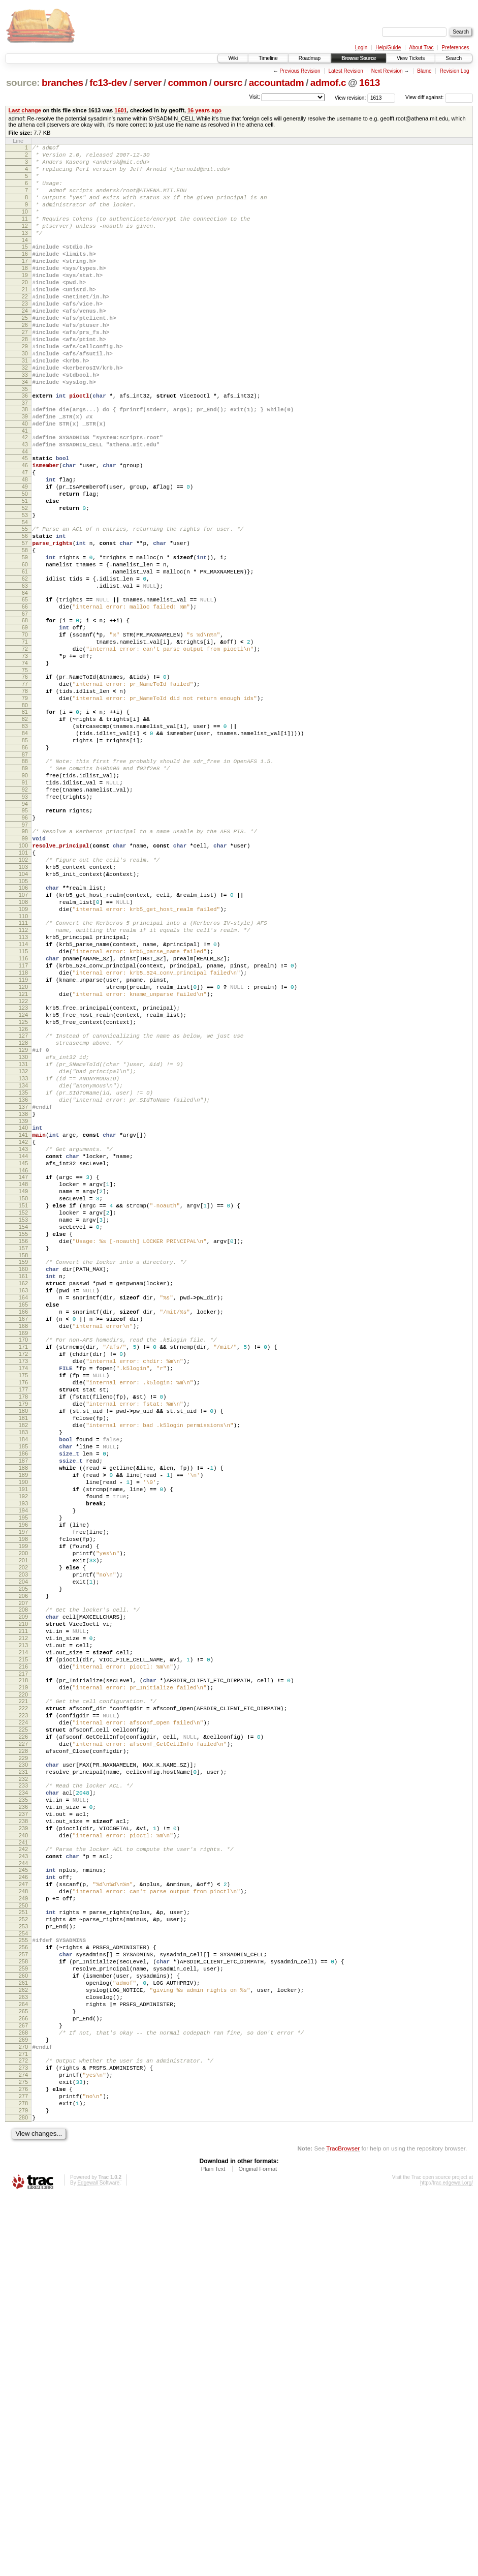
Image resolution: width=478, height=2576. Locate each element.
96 (25, 944)
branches (62, 82)
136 (23, 1280)
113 (23, 1085)
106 (23, 1026)
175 (23, 1608)
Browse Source (358, 58)
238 (23, 2143)
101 (23, 985)
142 (23, 1329)
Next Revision (387, 71)
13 (25, 251)
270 (23, 2411)
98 (25, 959)
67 (25, 704)
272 (23, 2426)
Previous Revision (299, 71)
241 (23, 2169)
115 (23, 1102)
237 (23, 2134)
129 (23, 1219)
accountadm (276, 82)
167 (23, 1541)
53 (25, 587)
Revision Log (454, 71)
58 (25, 628)
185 (23, 1695)
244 (23, 2193)
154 (23, 1431)
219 (23, 1985)
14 (25, 260)
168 (23, 1550)
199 (23, 1816)
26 (25, 361)
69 (25, 719)
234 (23, 2108)
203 (23, 1850)
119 (23, 1137)
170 (23, 1565)
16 (25, 275)
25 (25, 353)
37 (25, 454)
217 (23, 1969)
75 (25, 771)
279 (23, 2487)
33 (25, 422)
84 (25, 844)
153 (23, 1422)
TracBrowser (343, 2528)
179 (23, 1643)
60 (25, 645)
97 (25, 953)
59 (25, 636)
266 (23, 2377)
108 (23, 1044)
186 (23, 1704)
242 (23, 2175)
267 (23, 2385)
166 (23, 1533)
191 (23, 1747)
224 (23, 2026)
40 (25, 478)
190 (23, 1738)
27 (25, 370)
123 (23, 1169)
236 (23, 2126)
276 (23, 2461)
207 (23, 1885)
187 (23, 1712)
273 (23, 2435)
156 (23, 1448)
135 (23, 1271)
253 (23, 2266)
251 (23, 2249)
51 (25, 569)
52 (25, 578)
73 (25, 753)
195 (23, 1781)
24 (25, 344)
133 (23, 1254)
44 (25, 511)
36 (25, 446)
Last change (25, 110)
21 (25, 318)
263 (23, 2351)
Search (453, 58)
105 (23, 1020)
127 (23, 1202)
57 (25, 619)
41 (25, 487)
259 (23, 2316)
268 (23, 2394)
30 (25, 396)
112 (23, 1076)
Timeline (268, 58)
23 (25, 335)
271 (23, 2420)
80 (25, 812)
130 (23, 1228)
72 (25, 745)
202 (23, 1842)
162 (23, 1498)
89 (25, 886)
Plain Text (213, 2548)
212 (23, 1926)
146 (23, 1364)
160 (23, 1481)
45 (25, 517)
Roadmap (310, 58)
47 (25, 535)
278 (23, 2478)
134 (23, 1262)
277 (23, 2470)
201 (23, 1833)
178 (23, 1634)
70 (25, 727)
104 (23, 1011)
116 (23, 1111)
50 (25, 561)
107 (23, 1035)
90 (25, 894)
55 (25, 602)
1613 (369, 82)
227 (23, 2052)
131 (23, 1236)
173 (23, 1591)
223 (23, 2017)
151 (23, 1405)
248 (23, 2225)
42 (25, 494)
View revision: (350, 97)
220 (23, 1993)
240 (23, 2160)
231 (23, 2084)
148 (23, 1379)
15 (25, 266)
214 (23, 1944)
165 (23, 1524)
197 (23, 1799)
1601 (120, 110)
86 (25, 862)
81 (25, 818)
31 (25, 405)
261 (23, 2333)
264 (23, 2359)
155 (23, 1440)
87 (25, 870)
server (148, 82)
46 (25, 526)
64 (25, 680)
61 (25, 654)
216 (23, 1961)
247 (23, 2217)
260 (23, 2325)
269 (23, 2403)
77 (25, 786)
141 (23, 1321)
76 (25, 777)
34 (25, 431)
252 (23, 2258)
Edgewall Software (98, 2562)
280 (23, 2496)
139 (23, 1305)
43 (25, 502)
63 (25, 671)
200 (23, 1825)
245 (23, 2199)
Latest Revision (345, 71)
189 (23, 1729)
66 (25, 695)
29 (25, 387)
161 (23, 1490)
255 (23, 2282)
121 (23, 1154)
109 (23, 1052)
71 (25, 736)
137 (23, 1288)
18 (25, 292)
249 (23, 2234)
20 (25, 310)
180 (23, 1652)
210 (23, 1909)
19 (25, 301)
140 (23, 1312)
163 (23, 1507)
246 (23, 2208)
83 (25, 836)
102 (23, 994)
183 (23, 1678)
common (187, 82)
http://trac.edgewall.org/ (446, 2562)
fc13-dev (108, 82)
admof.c (328, 82)
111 (23, 1068)
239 (23, 2151)
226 (23, 2043)
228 (23, 2060)
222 (23, 2009)
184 (23, 1686)
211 (23, 1918)
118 (23, 1128)
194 (23, 1773)
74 (25, 762)
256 (23, 2290)
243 (23, 2184)
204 (23, 1859)
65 (25, 686)
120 (23, 1145)
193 (23, 1764)
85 (25, 853)
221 (23, 2000)
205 (23, 1868)
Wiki (233, 58)
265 (23, 2368)
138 (23, 1297)
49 (25, 552)
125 (23, 1187)
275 (23, 2452)
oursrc (227, 82)
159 (23, 1472)
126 (23, 1195)
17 (25, 284)
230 (23, 2076)
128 (23, 1210)
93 (25, 920)
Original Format (257, 2548)
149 (23, 1388)
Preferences (455, 47)
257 (23, 2299)
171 (23, 1574)
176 (23, 1617)
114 (23, 1093)
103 (23, 1002)
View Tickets (411, 58)
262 (23, 2342)
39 (25, 470)
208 (23, 1892)
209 (23, 1900)
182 (23, 1669)
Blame (424, 71)
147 (23, 1371)
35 (25, 439)
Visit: (254, 97)
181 (23, 1660)
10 (25, 225)
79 (25, 803)
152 (23, 1414)
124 (23, 1178)
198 (23, 1807)
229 (23, 2069)
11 (25, 234)
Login (361, 47)
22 (25, 327)
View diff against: (439, 97)
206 (23, 1876)
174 (23, 1600)
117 (23, 1119)
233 (23, 2100)
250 (23, 2242)
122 (23, 1163)
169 (23, 1559)
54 (25, 595)
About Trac (421, 47)
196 (23, 1790)
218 (23, 1976)
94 (25, 929)
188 (23, 1721)
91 (25, 903)
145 (23, 1355)
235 (23, 2117)
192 (23, 1755)
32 (25, 413)
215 (23, 1952)
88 (25, 877)
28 (25, 379)
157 (23, 1457)
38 (25, 461)
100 (23, 977)
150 (23, 1396)
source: (23, 82)
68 (25, 710)
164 (23, 1515)
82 (25, 827)
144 (23, 1347)
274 (23, 2444)
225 (23, 2035)
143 (23, 1338)
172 (23, 1583)
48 (25, 543)
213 (23, 1935)
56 (25, 611)
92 (25, 911)
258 (23, 2308)
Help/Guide (388, 47)
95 (25, 935)
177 (23, 1626)
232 (23, 2093)
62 (25, 662)
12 (25, 242)
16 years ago (204, 110)
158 (23, 1466)
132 (23, 1245)
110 (23, 1061)
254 (23, 2275)
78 (25, 795)
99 (25, 968)
